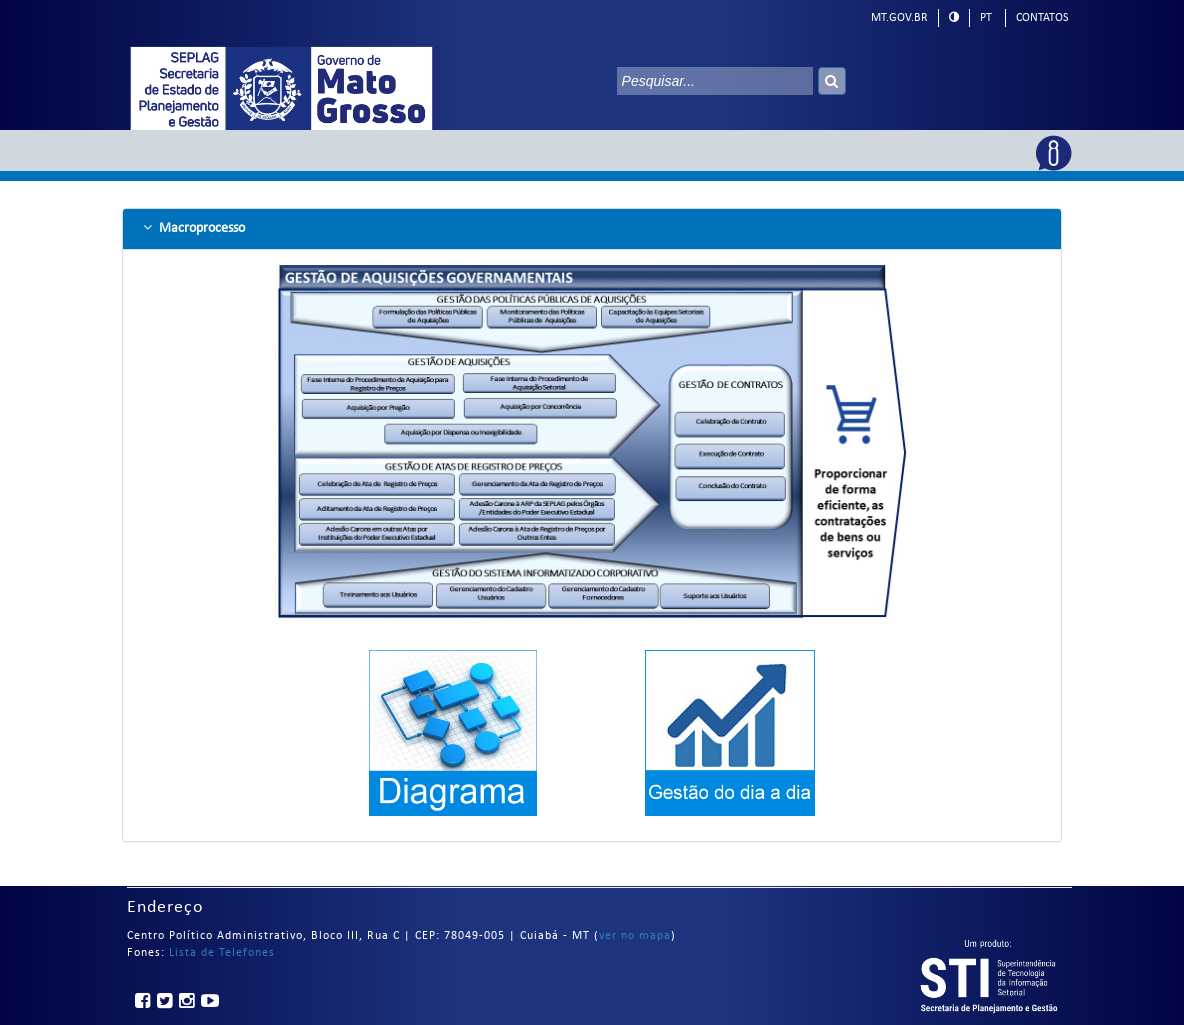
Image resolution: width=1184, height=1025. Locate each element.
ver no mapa (635, 936)
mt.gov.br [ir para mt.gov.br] (899, 18)
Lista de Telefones (222, 953)
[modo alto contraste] (954, 17)
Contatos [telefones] (1042, 18)
